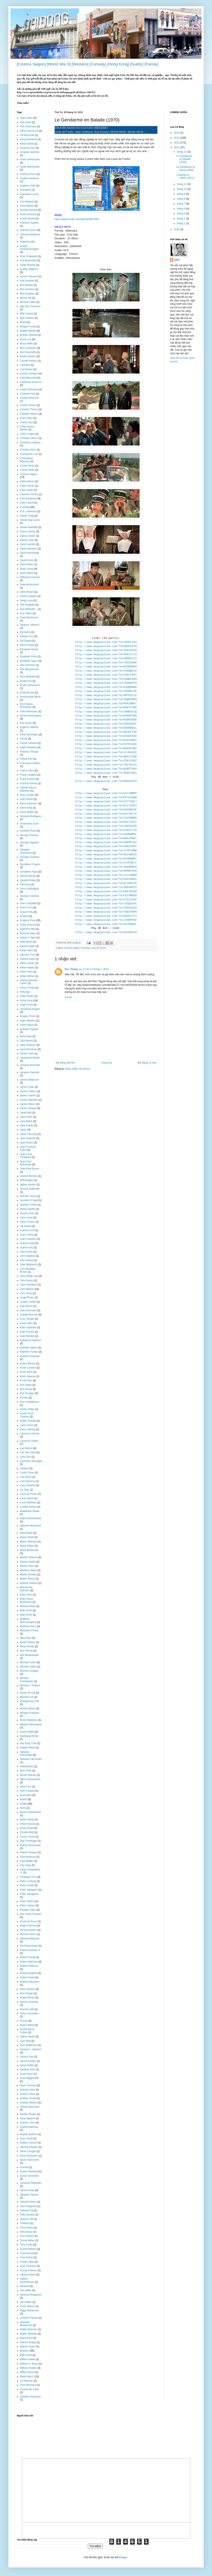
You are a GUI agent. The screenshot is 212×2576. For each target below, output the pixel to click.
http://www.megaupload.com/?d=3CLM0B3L (106, 924)
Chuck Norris (27, 465)
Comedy (85, 948)
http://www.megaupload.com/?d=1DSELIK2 (106, 642)
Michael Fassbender (26, 1680)
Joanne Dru (26, 1247)
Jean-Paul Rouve (29, 1168)
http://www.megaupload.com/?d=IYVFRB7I (106, 862)
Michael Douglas (29, 1670)
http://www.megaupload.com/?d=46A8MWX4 (106, 867)
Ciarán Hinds (27, 469)
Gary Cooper (27, 794)
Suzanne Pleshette (30, 2182)
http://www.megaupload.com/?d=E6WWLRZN (106, 679)
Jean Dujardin (27, 1138)
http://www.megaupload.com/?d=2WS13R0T (106, 846)
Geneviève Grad (29, 823)
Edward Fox (26, 636)
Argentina (25, 241)
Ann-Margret (27, 201)
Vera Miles (26, 2302)
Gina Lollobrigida (29, 888)
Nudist (23, 1799)
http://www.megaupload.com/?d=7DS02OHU (106, 662)
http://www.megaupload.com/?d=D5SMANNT (106, 858)
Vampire (24, 2286)
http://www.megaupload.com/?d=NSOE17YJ (106, 916)
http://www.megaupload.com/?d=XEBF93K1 (106, 773)
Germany (25, 884)
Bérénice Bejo (28, 302)
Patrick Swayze (28, 1852)
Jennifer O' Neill (29, 1200)
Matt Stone (26, 1614)
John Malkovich (28, 1264)
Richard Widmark (29, 1938)
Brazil (23, 322)
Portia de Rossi (28, 1921)
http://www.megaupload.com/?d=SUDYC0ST (106, 674)
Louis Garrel (27, 1498)
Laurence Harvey (29, 1433)
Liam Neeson (27, 1481)
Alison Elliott (27, 143)
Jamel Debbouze (29, 1079)
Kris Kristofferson (29, 1401)
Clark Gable (26, 489)
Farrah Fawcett (28, 743)
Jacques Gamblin (29, 1072)
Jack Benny (26, 1040)
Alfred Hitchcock (29, 130)
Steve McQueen (29, 2155)
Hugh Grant (26, 1004)
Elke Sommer (27, 665)
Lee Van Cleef (28, 1452)
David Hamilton (28, 548)
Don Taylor (26, 613)
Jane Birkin (26, 1121)
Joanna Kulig (27, 1243)
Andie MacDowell (29, 166)
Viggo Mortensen (29, 2310)
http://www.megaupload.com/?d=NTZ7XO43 (106, 805)
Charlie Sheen (28, 405)
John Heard (26, 1260)
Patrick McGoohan (30, 1845)
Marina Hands (28, 1561)
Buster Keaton (28, 356)
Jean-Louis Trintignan (26, 1156)
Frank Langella (28, 774)
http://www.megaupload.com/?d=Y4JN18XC (106, 752)
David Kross (27, 560)
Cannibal (25, 364)
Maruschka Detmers (26, 1589)
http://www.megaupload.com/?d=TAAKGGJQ (106, 711)
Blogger (123, 2557)
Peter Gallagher (29, 1889)
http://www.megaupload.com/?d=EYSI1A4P (106, 899)
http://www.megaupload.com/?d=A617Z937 (106, 822)
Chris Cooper (27, 433)
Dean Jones (26, 568)
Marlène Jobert (28, 1570)
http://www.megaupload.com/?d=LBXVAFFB (106, 826)
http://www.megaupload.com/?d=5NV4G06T (106, 723)
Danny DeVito (27, 531)
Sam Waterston (28, 2045)
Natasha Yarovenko (31, 1759)
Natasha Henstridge (26, 1753)
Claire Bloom (27, 481)
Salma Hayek (27, 2036)
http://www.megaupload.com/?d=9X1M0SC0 (106, 932)
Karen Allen (26, 1323)
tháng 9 (181, 194)
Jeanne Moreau (28, 1176)
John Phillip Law (29, 1276)
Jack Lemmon (28, 1044)
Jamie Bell (25, 1112)
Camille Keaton (28, 360)
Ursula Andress (28, 2270)
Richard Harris (28, 1934)
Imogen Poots (27, 1016)
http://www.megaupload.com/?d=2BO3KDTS (106, 887)
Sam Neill (25, 2040)
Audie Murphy (27, 264)
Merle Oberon (27, 1642)
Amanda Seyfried (29, 152)
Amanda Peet (27, 147)
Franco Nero (27, 770)
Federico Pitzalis (29, 751)
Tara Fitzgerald (28, 2206)
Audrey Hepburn (29, 269)
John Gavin (26, 1251)
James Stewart (28, 1108)
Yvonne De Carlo (29, 2389)
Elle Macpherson (29, 669)
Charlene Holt (27, 393)
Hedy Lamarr (27, 963)
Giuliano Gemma (29, 896)
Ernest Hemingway (30, 715)
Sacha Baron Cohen (27, 2031)
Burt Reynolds (28, 352)
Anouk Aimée (27, 218)
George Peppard (29, 842)
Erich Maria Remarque (26, 705)
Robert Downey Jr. (30, 1950)
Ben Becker (26, 285)
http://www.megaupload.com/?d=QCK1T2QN (106, 756)
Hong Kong (26, 1000)
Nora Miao (25, 1795)
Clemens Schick (29, 494)
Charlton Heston (29, 413)
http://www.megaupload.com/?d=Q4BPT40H (106, 768)
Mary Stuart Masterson (26, 1600)
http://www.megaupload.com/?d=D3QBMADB (106, 687)
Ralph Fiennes (28, 1925)
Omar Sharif (27, 1828)
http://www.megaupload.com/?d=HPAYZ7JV (106, 654)
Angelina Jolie (28, 185)
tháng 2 (181, 218)
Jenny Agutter (27, 1208)
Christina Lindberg (30, 442)
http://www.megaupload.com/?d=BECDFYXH (106, 732)
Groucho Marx (28, 933)
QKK (177, 259)
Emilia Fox (26, 681)
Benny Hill (25, 297)
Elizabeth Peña (28, 656)
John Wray (26, 1293)
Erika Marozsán (28, 711)
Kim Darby (26, 1384)
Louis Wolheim (28, 1502)
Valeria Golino (27, 2274)
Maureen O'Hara (29, 1630)
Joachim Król (27, 1230)
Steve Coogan (28, 2151)
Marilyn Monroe (28, 1557)
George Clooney (29, 835)
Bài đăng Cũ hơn (147, 1062)
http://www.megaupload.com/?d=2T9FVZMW (106, 850)
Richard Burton (28, 1930)
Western (24, 2350)
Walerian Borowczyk (26, 2324)
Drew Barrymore (29, 617)
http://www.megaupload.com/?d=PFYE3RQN (106, 797)
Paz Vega (25, 1865)
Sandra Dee (26, 2056)
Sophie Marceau (29, 2126)
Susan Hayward (29, 2171)
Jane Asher (26, 1116)
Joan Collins (27, 1234)
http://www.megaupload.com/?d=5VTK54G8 (106, 744)
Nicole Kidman (28, 1775)
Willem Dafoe (27, 2359)
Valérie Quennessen (27, 2280)
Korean (24, 1397)
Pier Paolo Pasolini (30, 1914)
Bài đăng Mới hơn (65, 1062)
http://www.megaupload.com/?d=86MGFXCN (106, 871)
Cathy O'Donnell (29, 389)
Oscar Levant (27, 1836)
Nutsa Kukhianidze (30, 1812)
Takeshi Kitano (28, 2201)
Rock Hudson (27, 1989)
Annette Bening (28, 209)
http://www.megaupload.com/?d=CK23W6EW (106, 895)
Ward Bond (26, 2337)
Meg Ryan (25, 1637)
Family (23, 738)
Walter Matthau (28, 2333)
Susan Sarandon (29, 2175)
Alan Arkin (25, 122)
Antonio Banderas (30, 234)
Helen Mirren (27, 976)
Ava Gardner (27, 280)
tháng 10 (182, 189)
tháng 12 (182, 151)
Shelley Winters (28, 2102)
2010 (177, 229)
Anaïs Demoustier (30, 159)
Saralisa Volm (27, 2069)
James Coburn (28, 1091)
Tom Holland (27, 2236)
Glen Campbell (28, 903)
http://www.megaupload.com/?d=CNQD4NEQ (106, 699)
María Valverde (28, 1541)
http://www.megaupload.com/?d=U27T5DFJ (106, 801)
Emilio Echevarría (30, 685)
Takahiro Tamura (29, 2194)
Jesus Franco (27, 1221)
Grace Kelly (26, 911)
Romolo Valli (27, 2009)
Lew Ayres (25, 1477)
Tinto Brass (26, 2231)
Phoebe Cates (28, 1909)
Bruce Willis (26, 343)
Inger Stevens (27, 1020)
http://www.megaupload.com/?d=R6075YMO (106, 707)
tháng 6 (181, 208)
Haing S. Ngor (28, 937)
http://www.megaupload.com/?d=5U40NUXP (106, 809)
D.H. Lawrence (28, 511)
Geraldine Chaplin (30, 864)
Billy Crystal (26, 313)
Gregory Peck (27, 920)
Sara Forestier (28, 2061)
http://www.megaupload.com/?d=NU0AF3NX (106, 748)
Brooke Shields (28, 334)
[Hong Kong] (118, 64)
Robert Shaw (27, 1977)
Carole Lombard (29, 373)
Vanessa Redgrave (30, 2294)
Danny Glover (27, 535)
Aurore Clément (29, 276)
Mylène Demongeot (31, 1724)
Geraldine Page (28, 871)
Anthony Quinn (28, 230)
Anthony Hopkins (29, 222)
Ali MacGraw (27, 135)
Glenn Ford (26, 907)
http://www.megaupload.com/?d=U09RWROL (106, 834)
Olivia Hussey (27, 1823)
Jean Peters (26, 1142)
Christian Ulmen (29, 438)
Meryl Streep (27, 1646)
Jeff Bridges (26, 1180)
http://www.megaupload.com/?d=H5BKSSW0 (106, 719)
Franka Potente (28, 783)
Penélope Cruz (28, 1876)
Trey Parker (26, 2257)
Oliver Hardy (27, 1819)
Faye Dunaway (28, 747)
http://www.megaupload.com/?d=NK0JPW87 (106, 838)
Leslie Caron (27, 1472)
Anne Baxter (27, 205)
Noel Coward (27, 1790)
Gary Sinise (26, 799)
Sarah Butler (27, 2065)
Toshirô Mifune (28, 2249)
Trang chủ (106, 1062)
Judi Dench (26, 1306)
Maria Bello (26, 1533)
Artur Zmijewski (28, 256)
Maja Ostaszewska (30, 1518)
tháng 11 (182, 184)
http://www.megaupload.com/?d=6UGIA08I (106, 879)
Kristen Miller (27, 1409)
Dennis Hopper (28, 596)
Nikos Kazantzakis (30, 1779)
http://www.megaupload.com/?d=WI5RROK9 (106, 666)
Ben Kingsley (27, 293)
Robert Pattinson (29, 1965)
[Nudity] (136, 64)
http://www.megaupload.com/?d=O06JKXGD (106, 891)
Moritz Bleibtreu (28, 1720)
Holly (23, 991)
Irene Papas (27, 1024)
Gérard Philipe (28, 880)
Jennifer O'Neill (28, 1204)
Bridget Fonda (28, 326)
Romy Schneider (29, 2013)
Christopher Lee (29, 454)
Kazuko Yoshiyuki (29, 1356)
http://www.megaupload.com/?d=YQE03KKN (106, 911)
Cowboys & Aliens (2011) (185, 176)
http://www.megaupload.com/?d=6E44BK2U (106, 854)
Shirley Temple (28, 2114)
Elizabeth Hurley (29, 649)
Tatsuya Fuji (26, 2210)
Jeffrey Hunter (28, 1184)
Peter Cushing (28, 1881)
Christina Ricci (28, 449)
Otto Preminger (28, 1840)
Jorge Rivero (27, 1297)
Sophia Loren (27, 2122)
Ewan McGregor (29, 734)
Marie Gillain (27, 1545)
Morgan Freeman (29, 1712)
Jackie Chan (27, 1053)
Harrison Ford (27, 954)
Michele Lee (27, 1697)
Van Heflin (25, 2290)
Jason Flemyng (28, 1134)
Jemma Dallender (30, 1188)
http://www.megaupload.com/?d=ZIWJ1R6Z (106, 760)
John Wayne (27, 1289)
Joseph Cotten (28, 1301)
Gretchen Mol (27, 928)
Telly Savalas (27, 2214)
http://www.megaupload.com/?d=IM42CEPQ (106, 650)
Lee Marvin (26, 1448)
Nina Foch (25, 1786)
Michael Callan (28, 1666)
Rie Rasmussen (29, 1945)
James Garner (28, 1095)
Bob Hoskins (27, 317)
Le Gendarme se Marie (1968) (185, 168)
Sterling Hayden (29, 2147)
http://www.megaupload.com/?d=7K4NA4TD (106, 683)
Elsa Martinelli (28, 676)
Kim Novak (26, 1389)
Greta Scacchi (28, 924)
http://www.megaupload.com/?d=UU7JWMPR (106, 793)
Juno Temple (27, 1318)
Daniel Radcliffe (29, 527)
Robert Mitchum (29, 1961)
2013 (177, 137)
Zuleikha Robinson (30, 2396)
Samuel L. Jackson (30, 2049)
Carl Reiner (26, 369)
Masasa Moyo (28, 1606)
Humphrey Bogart (30, 1009)
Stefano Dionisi (28, 2142)
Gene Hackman (28, 803)
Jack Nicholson (28, 1049)
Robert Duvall (27, 1957)
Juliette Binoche (29, 1314)
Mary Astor (26, 1594)
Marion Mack (27, 1565)
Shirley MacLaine (29, 2106)
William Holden (28, 2367)
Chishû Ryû (26, 422)
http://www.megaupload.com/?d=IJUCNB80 (106, 817)
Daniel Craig (27, 515)
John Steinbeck (28, 1284)
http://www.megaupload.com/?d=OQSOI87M (106, 646)
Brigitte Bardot (28, 330)
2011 (177, 147)
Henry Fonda (27, 987)
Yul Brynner (26, 2380)
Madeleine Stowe (29, 1511)
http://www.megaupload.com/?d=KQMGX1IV (106, 658)
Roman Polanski (29, 2001)
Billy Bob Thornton (30, 306)
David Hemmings (29, 552)
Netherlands (27, 1766)
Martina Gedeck (29, 1583)
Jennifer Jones (28, 1196)
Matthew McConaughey (28, 1620)
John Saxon (26, 1280)
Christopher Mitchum (26, 460)
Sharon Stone (27, 2094)
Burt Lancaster (28, 347)
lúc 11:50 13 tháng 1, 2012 (94, 969)
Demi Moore (27, 591)
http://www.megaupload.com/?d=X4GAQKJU (106, 670)
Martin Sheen (27, 1578)
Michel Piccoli (27, 1692)
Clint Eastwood (28, 498)
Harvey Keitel (27, 958)
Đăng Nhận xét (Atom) (77, 1068)
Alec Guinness (28, 126)
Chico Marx (26, 418)
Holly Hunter (27, 996)
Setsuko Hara (27, 2089)
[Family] (151, 64)
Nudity (23, 1803)
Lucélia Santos (28, 1506)
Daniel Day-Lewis (29, 519)
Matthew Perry (28, 1626)
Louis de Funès (98, 948)
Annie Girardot (28, 214)
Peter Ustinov (27, 1905)
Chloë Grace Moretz (27, 428)
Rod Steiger (26, 1993)
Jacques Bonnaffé (30, 1065)
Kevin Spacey (27, 1376)
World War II (27, 2376)
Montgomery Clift (29, 1701)
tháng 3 (181, 213)
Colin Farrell (27, 502)
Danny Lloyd (27, 540)
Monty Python (27, 1708)
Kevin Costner (28, 1367)
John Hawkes (27, 1255)
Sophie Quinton (28, 2134)
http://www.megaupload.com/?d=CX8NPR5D (106, 920)
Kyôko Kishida (28, 1420)
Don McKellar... (28, 609)
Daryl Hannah (27, 544)
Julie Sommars (28, 1310)
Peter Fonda (27, 1885)
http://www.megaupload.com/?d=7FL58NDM (106, 875)
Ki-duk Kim (26, 1380)
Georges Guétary (29, 857)
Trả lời (68, 997)
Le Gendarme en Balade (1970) (184, 159)
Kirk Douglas (27, 1393)
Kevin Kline (26, 1371)
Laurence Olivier (29, 1440)
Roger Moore (27, 1997)
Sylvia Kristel (27, 2190)
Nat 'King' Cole (28, 1743)
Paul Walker (26, 1861)
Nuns (23, 1807)
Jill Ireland (25, 1226)
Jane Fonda (26, 1125)
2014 (177, 132)
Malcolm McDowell (30, 1525)
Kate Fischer (27, 1331)
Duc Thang (71, 969)
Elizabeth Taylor (29, 660)
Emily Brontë (27, 692)
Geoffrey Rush (28, 830)
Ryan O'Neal (27, 2025)
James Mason (28, 1104)
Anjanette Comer (29, 194)
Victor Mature (27, 2306)
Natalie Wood (27, 1747)
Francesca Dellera (30, 763)
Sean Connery (28, 2085)
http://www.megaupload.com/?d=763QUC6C (106, 903)
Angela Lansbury (29, 178)
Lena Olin (25, 1456)
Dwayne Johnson (29, 624)
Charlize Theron (29, 409)
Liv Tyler (24, 1489)
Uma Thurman (28, 2266)
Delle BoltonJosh (29, 584)
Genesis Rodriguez (30, 816)
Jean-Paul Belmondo (25, 1163)
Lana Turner (27, 1425)
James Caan (27, 1086)
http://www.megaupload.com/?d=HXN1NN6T (106, 703)
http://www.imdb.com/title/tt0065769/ (77, 219)
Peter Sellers (27, 1901)
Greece (24, 916)
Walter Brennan (28, 2329)
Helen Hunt (26, 971)
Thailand (25, 2223)
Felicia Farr (26, 758)
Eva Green (26, 722)
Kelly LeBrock (27, 1363)
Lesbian (24, 1468)
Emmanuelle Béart (30, 696)
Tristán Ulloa (27, 2261)
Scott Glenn (26, 2073)
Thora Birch (26, 2227)
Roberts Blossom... (30, 1981)
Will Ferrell (26, 2355)
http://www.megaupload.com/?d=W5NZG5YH (106, 781)
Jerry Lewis (26, 1217)
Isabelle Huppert (29, 1029)
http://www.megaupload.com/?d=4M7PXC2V (106, 695)
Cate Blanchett (28, 377)
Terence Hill (26, 2219)
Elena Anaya (27, 644)
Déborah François (30, 577)
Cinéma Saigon (72, 948)
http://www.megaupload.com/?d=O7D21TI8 (106, 830)
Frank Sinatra (27, 778)
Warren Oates (27, 2346)
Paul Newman (28, 1856)
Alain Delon (26, 117)
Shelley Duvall (28, 2098)
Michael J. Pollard (30, 1685)
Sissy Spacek (27, 2118)
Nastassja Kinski (29, 1736)
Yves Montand (28, 2384)
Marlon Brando (28, 1574)
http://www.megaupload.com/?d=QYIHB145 (106, 883)
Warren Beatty (28, 2342)
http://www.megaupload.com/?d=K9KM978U (106, 842)
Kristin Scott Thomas (26, 1415)
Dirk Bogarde (27, 604)
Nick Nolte (25, 1770)
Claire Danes (27, 485)
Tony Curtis (26, 2244)
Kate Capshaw (28, 1327)
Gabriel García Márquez (28, 789)
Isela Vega (26, 1036)
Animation (25, 189)
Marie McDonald (29, 1550)
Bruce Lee (25, 339)
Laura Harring (27, 1429)
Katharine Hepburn (30, 1340)
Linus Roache (27, 1485)
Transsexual (27, 2253)
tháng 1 (181, 223)
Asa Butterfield (28, 260)
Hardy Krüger (27, 946)
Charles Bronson (29, 397)
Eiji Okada (25, 640)
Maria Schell (27, 1537)
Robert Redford (28, 1973)
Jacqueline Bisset (29, 1057)
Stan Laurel (26, 2138)
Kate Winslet (27, 1336)
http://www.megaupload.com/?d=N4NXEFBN (106, 715)
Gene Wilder (27, 812)
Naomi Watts (27, 1731)
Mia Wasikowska (29, 1655)
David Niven (27, 564)
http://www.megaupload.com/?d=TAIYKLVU (106, 764)
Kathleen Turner (29, 1351)
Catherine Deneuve (31, 382)
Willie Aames (27, 2372)
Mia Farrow (26, 1650)
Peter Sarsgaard (29, 1893)
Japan (23, 1129)
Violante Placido (29, 2317)
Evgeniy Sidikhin (29, 727)
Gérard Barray (28, 875)
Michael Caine (28, 1662)
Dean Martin (27, 573)
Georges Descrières (26, 851)
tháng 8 (181, 198)
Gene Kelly (26, 807)
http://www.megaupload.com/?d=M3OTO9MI (106, 740)
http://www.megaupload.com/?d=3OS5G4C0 (106, 907)
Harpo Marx (26, 950)
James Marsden (29, 1099)
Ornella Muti (27, 1832)
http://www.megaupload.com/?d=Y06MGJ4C (106, 691)
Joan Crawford (28, 1238)
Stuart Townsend (29, 2159)
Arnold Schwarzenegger (29, 247)
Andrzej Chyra (28, 174)
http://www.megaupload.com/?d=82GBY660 (106, 736)
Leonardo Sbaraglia (31, 1461)
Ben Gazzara (27, 289)
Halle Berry (26, 941)
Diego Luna (26, 600)
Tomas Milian (27, 2240)
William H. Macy (29, 2363)
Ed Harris (25, 632)
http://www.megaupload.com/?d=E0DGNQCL (106, 727)
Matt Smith (26, 1610)
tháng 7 (181, 203)
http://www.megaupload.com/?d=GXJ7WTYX (106, 813)
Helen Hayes (27, 967)
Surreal (24, 2167)
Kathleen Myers (28, 1347)
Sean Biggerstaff (29, 2078)
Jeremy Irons (27, 1213)
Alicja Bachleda (28, 139)
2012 (177, 142)
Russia (24, 2020)
